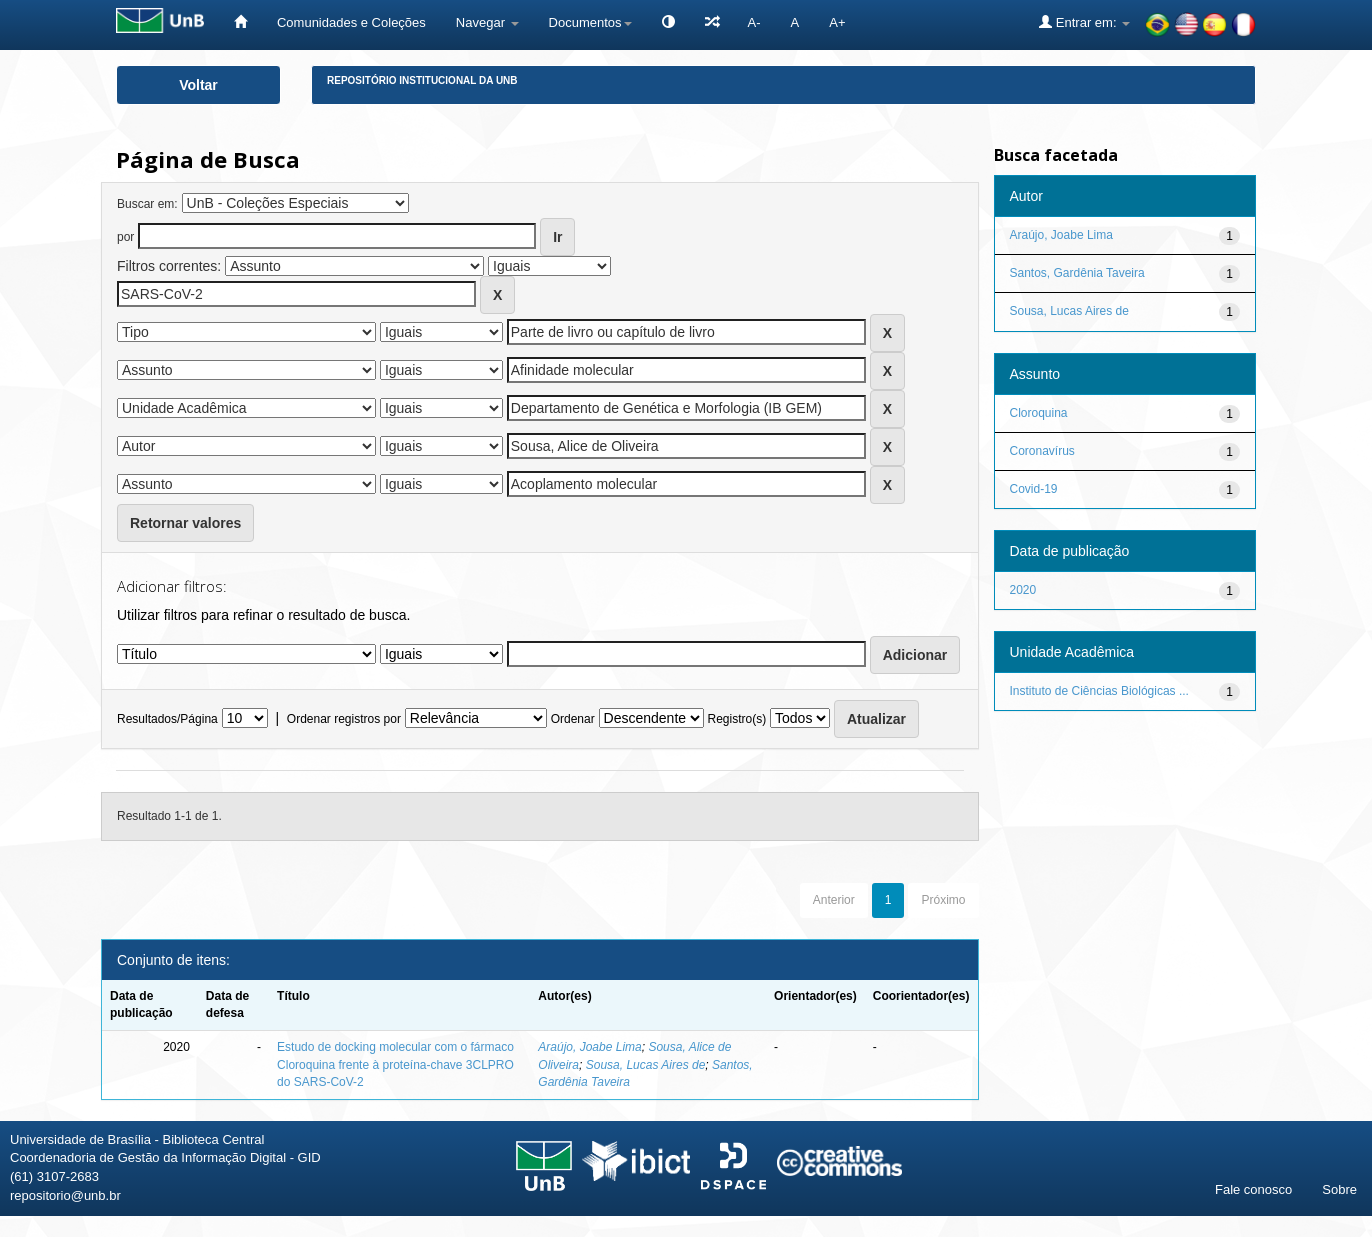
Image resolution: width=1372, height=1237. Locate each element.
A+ (837, 22)
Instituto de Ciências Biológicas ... (1099, 691)
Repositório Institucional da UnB (422, 80)
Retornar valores (185, 523)
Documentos (590, 22)
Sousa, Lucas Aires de (646, 1065)
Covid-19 (1034, 489)
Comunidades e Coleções (351, 22)
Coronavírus (1042, 451)
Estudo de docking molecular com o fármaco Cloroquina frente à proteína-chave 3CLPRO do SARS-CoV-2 (395, 1064)
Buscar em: (147, 204)
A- (754, 22)
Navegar (487, 22)
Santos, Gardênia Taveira (1077, 273)
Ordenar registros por (344, 719)
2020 (1023, 590)
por (125, 237)
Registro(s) (736, 719)
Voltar (198, 85)
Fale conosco (1253, 1189)
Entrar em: (1084, 22)
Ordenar (573, 719)
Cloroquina (1039, 413)
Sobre (1339, 1189)
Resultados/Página (167, 719)
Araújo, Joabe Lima (589, 1047)
